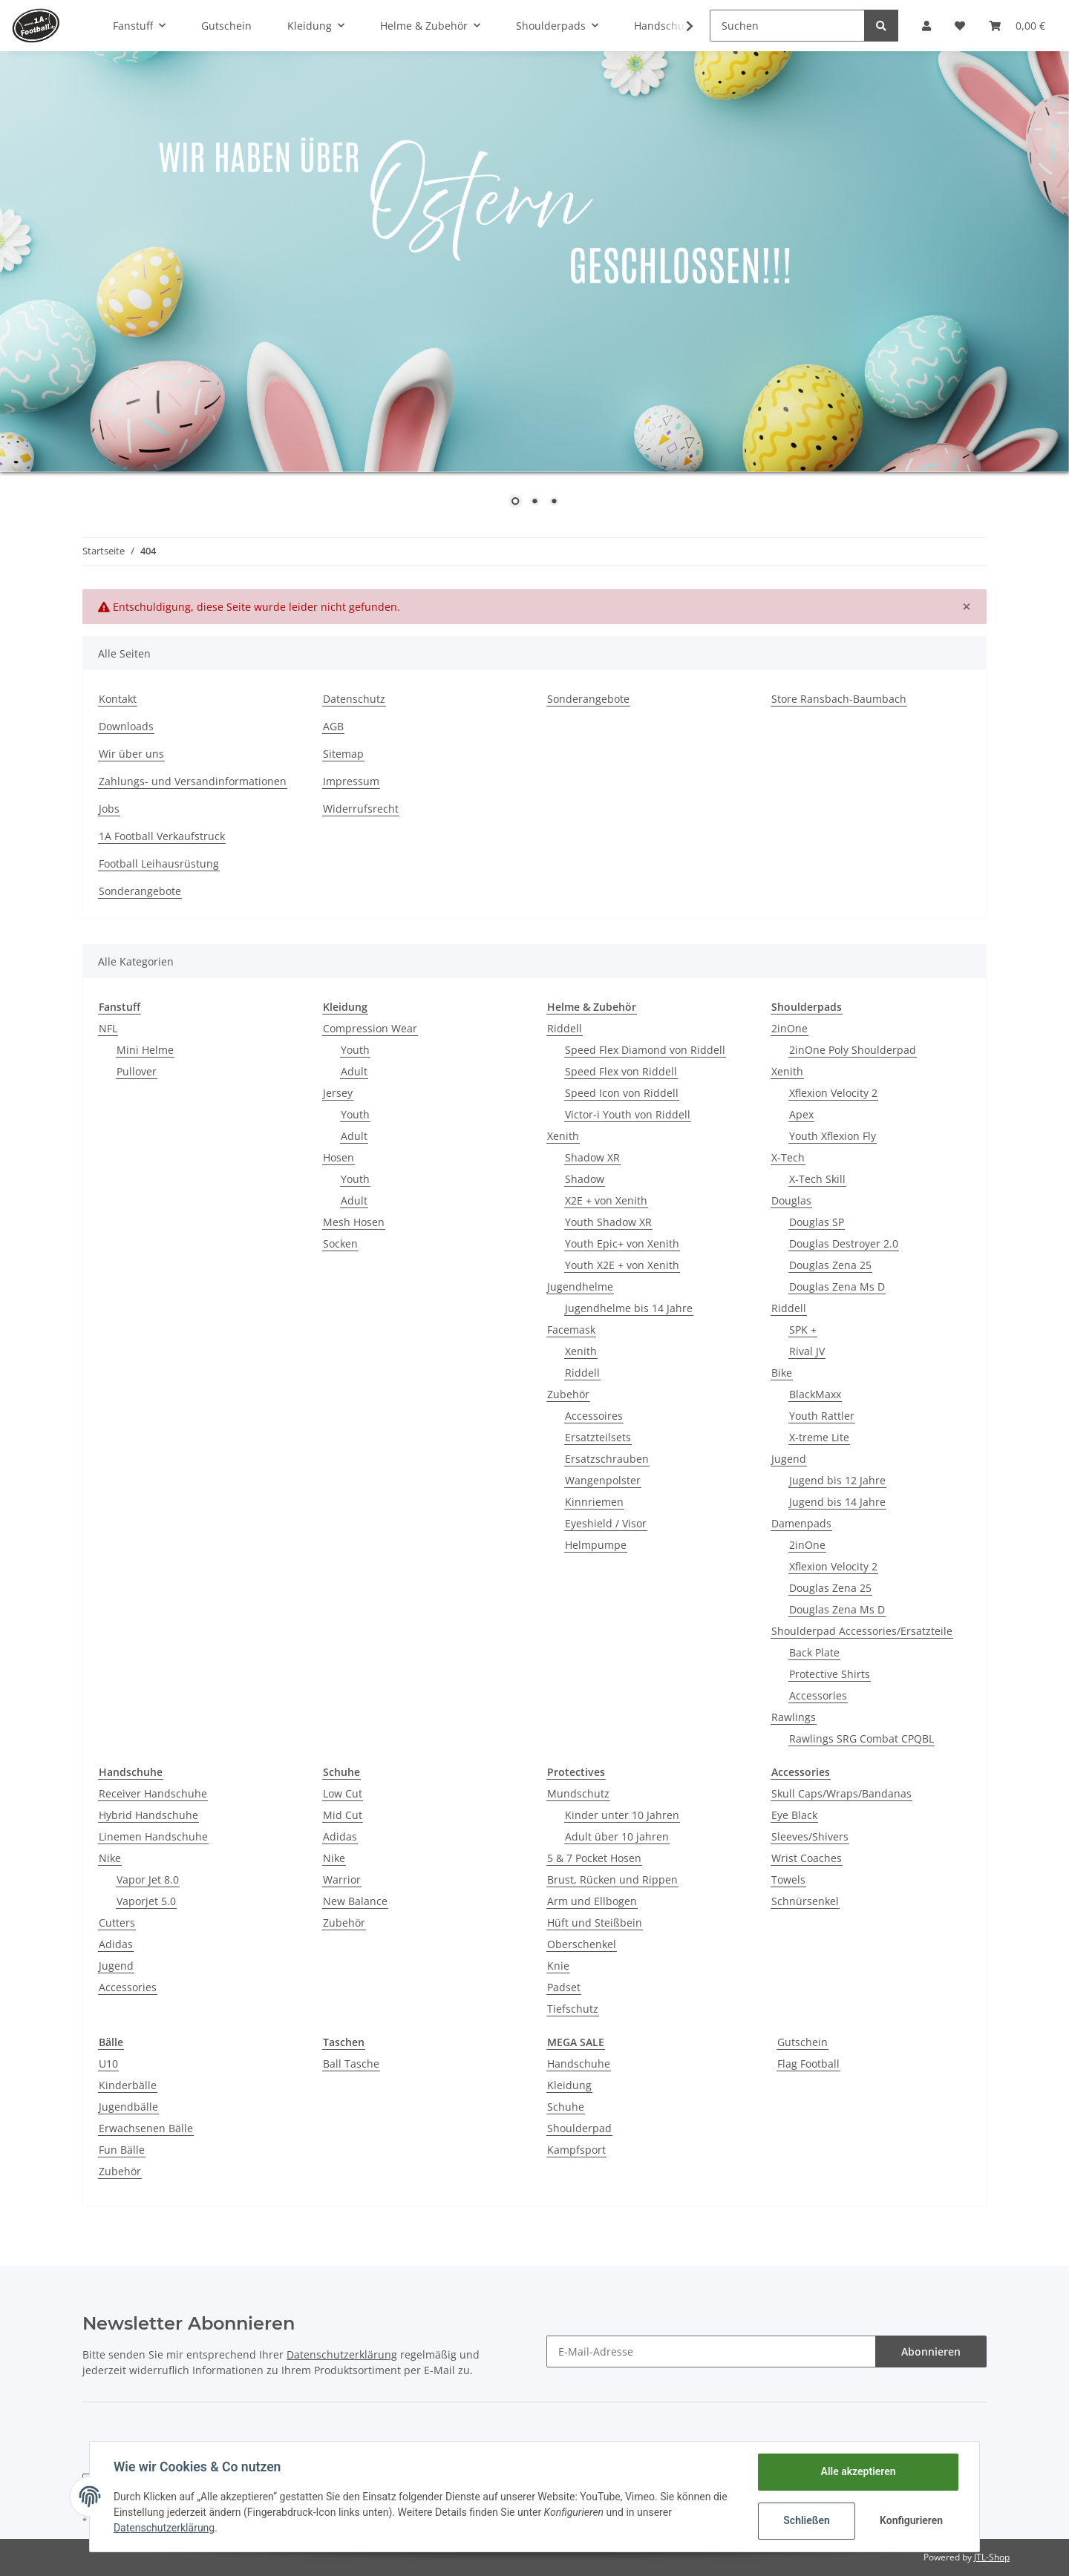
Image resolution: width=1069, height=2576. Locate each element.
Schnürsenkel (805, 1901)
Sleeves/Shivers (810, 1836)
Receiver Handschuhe (153, 1793)
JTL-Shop (992, 2557)
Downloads (126, 726)
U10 (108, 2063)
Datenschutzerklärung (342, 2354)
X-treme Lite (819, 1437)
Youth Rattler (821, 1416)
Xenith (563, 1136)
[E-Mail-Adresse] (711, 2351)
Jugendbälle (128, 2107)
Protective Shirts (829, 1674)
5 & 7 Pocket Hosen (594, 1858)
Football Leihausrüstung (159, 863)
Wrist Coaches (806, 1858)
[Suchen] (787, 26)
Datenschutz (354, 699)
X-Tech (788, 1157)
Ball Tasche (351, 2063)
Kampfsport (576, 2150)
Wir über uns (131, 754)
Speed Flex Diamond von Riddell (645, 1050)
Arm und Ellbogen (592, 1901)
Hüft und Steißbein (594, 1922)
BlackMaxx (815, 1394)
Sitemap (343, 754)
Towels (788, 1879)
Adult (354, 1071)
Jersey (338, 1093)
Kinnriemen (594, 1502)
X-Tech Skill (817, 1179)
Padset (564, 1987)
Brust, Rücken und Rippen (612, 1879)
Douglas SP (816, 1222)
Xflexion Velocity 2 (833, 1093)
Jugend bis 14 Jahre (837, 1502)
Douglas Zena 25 (830, 1265)
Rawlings (793, 1717)
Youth (355, 1050)
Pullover (137, 1071)
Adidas (116, 1944)
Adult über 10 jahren (617, 1836)
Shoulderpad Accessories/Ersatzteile (861, 1631)
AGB (333, 726)
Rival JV (807, 1351)
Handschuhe (578, 2063)
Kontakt (118, 699)
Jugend (788, 1459)
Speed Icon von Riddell (622, 1093)
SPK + (803, 1330)
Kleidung (569, 2085)
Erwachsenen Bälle (146, 2128)
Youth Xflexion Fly (832, 1136)
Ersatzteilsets (598, 1437)
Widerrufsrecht (361, 809)
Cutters (117, 1922)
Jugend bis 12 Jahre (837, 1480)
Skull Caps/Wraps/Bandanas (841, 1793)
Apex (801, 1114)
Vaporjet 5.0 (146, 1901)
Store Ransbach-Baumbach (838, 699)
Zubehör (568, 1394)
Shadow (584, 1179)
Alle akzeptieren (857, 2471)
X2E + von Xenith (606, 1200)
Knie (558, 1966)
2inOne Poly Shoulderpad (852, 1050)
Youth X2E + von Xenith (622, 1265)
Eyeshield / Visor (606, 1523)
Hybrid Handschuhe (148, 1815)
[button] (926, 25)
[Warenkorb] (1017, 25)
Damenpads (801, 1523)
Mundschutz (578, 1793)
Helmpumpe (596, 1545)
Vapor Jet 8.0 (148, 1879)
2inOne (789, 1028)
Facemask (571, 1330)
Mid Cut (342, 1815)
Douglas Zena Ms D (837, 1286)
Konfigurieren (911, 2520)
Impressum (351, 781)
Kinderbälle (128, 2085)
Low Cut (342, 1793)
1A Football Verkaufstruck (162, 836)
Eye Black (794, 1815)
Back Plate (814, 1652)
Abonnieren (931, 2351)
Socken (340, 1243)
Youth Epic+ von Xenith (622, 1243)
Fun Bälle (122, 2150)
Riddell (564, 1028)
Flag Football (808, 2063)
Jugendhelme (580, 1286)
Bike (781, 1373)
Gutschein (802, 2042)
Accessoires (594, 1416)
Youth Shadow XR (608, 1222)
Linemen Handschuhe (153, 1836)
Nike (110, 1858)
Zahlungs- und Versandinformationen (193, 781)
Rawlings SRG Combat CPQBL (861, 1738)
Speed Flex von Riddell (621, 1071)
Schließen (806, 2520)
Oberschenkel (581, 1944)
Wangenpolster (603, 1480)
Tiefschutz (572, 2009)
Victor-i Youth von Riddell (627, 1114)
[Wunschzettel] (960, 25)
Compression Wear (370, 1028)
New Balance (355, 1901)
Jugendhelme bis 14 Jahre (629, 1308)
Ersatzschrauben (607, 1459)
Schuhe (565, 2107)
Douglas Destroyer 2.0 (843, 1243)
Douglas (791, 1200)
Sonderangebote (588, 699)
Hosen (338, 1157)
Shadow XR (592, 1157)
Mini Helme (145, 1050)
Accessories (818, 1695)
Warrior (342, 1879)
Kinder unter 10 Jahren (622, 1815)
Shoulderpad (579, 2128)
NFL (108, 1028)
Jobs (109, 809)
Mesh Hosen (354, 1222)
